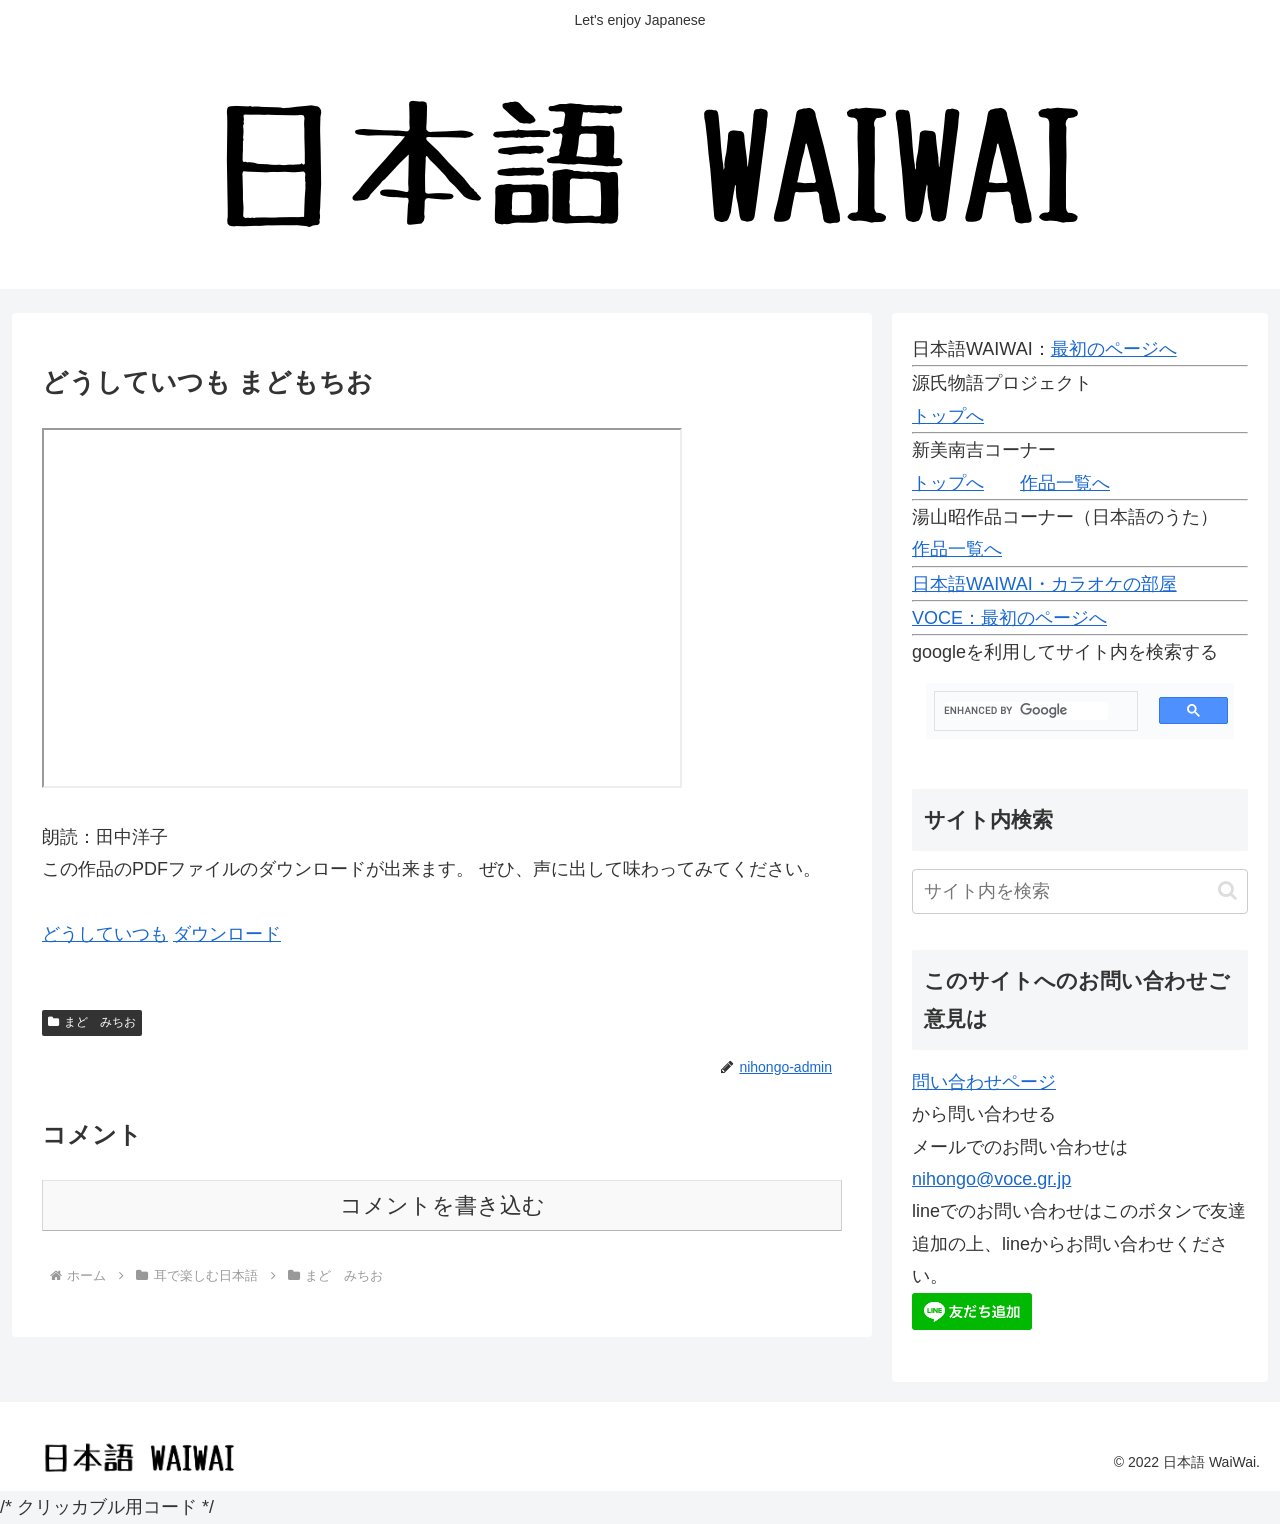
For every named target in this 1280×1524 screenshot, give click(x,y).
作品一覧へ (1065, 483)
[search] (1026, 711)
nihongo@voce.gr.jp (991, 1179)
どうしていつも (105, 934)
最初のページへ (1114, 349)
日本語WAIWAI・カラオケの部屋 (1044, 584)
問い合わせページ (984, 1082)
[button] (1227, 890)
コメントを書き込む (442, 1205)
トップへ (948, 416)
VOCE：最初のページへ (1009, 618)
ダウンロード (227, 934)
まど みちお (92, 1022)
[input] (1080, 891)
